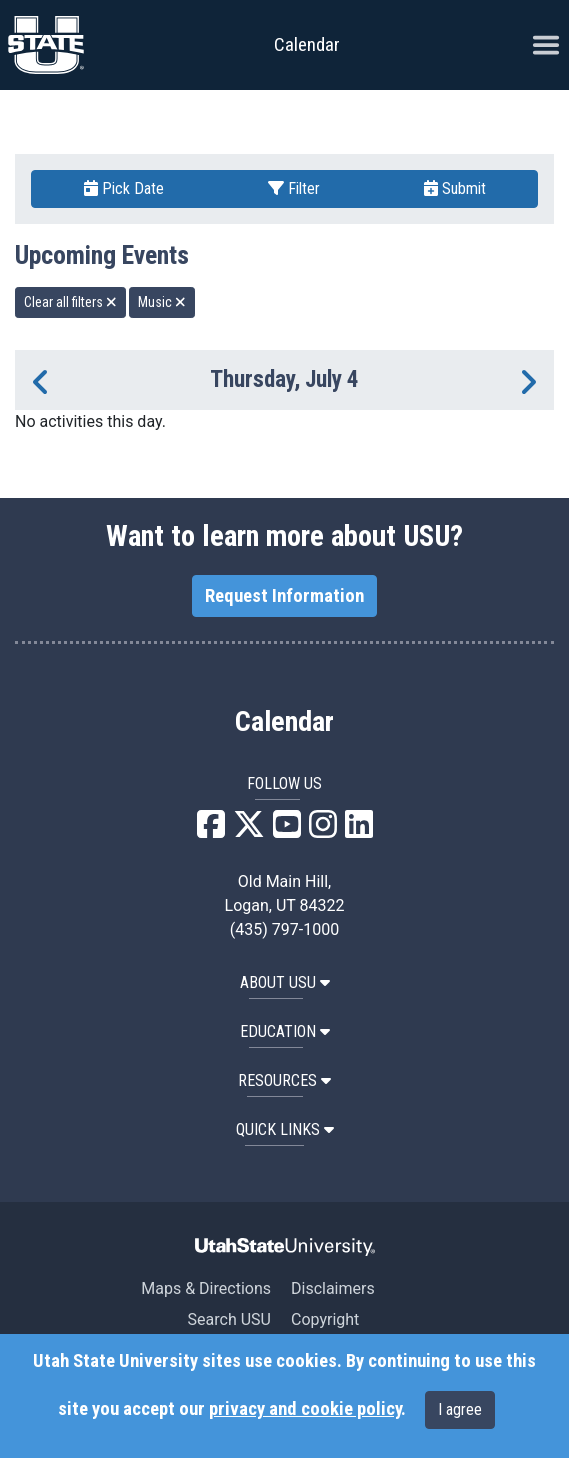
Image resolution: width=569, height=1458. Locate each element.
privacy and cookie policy (305, 1409)
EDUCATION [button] (285, 1031)
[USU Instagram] (323, 830)
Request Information (284, 596)
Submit (455, 188)
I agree (460, 1409)
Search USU (229, 1319)
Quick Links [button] (285, 1129)
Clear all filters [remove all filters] (70, 302)
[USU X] (249, 830)
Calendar (284, 722)
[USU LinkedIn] (359, 830)
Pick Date (124, 188)
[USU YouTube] (287, 830)
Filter (294, 188)
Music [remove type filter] (162, 302)
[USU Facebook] (211, 830)
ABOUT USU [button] (285, 982)
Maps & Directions (206, 1288)
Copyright (325, 1319)
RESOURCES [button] (284, 1080)
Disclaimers (333, 1288)
